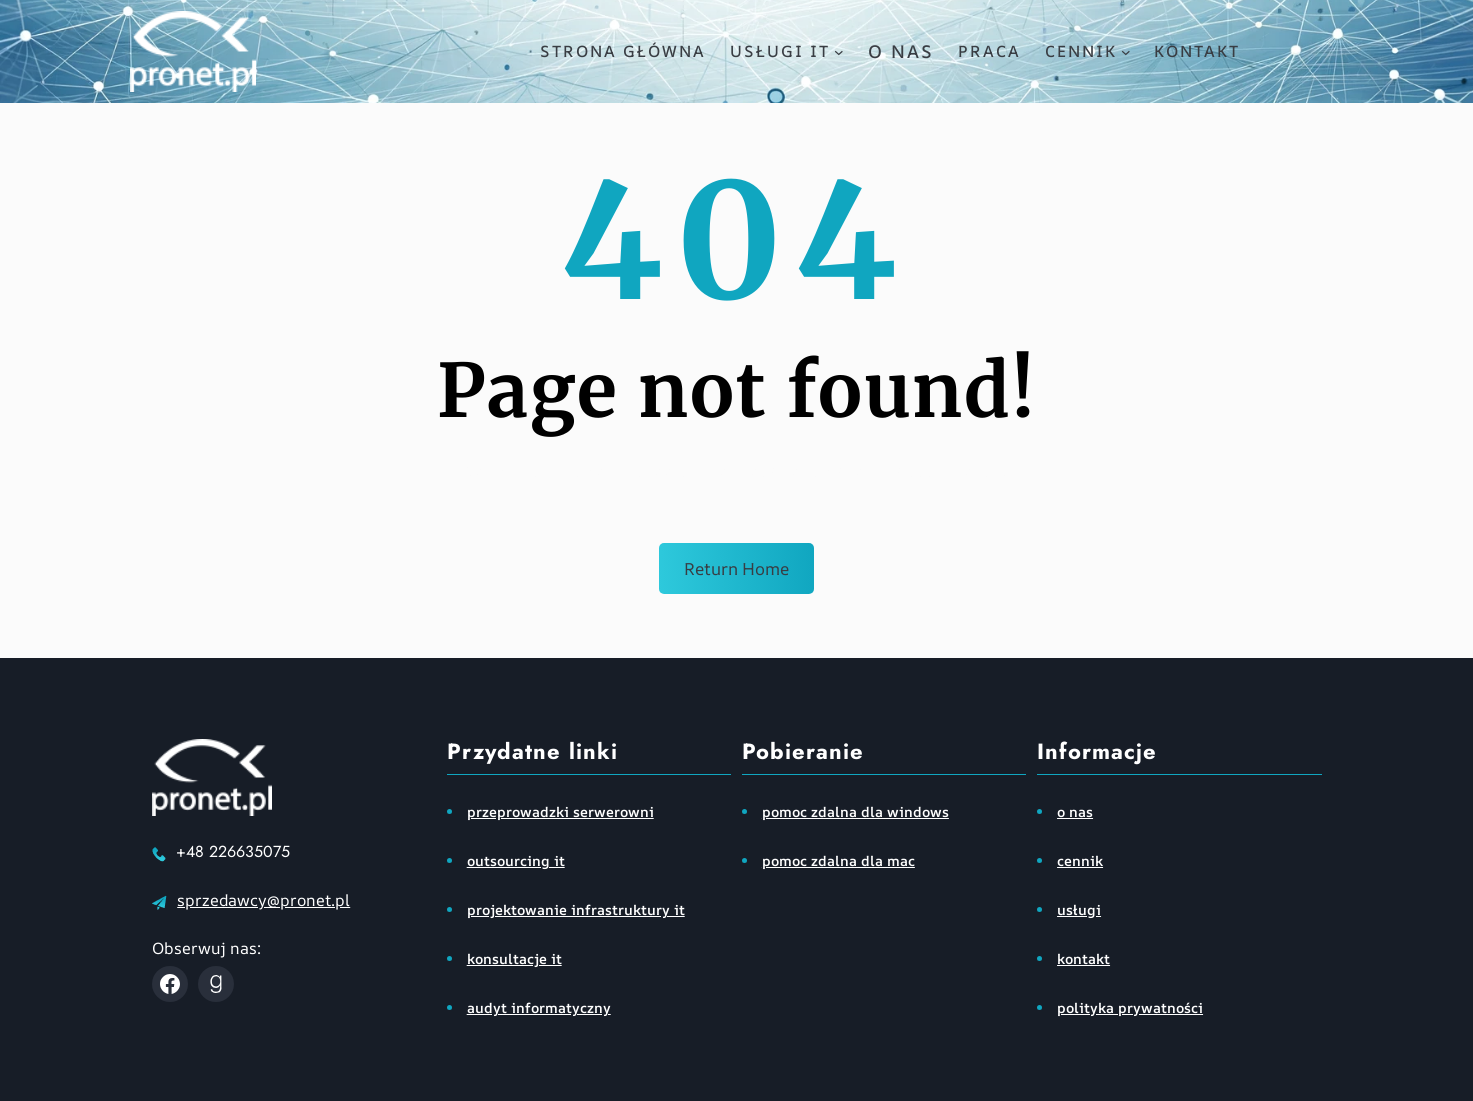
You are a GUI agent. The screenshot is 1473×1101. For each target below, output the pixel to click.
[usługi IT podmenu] (839, 52)
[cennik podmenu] (1126, 52)
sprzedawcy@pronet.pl (263, 900)
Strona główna (623, 51)
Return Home (736, 568)
